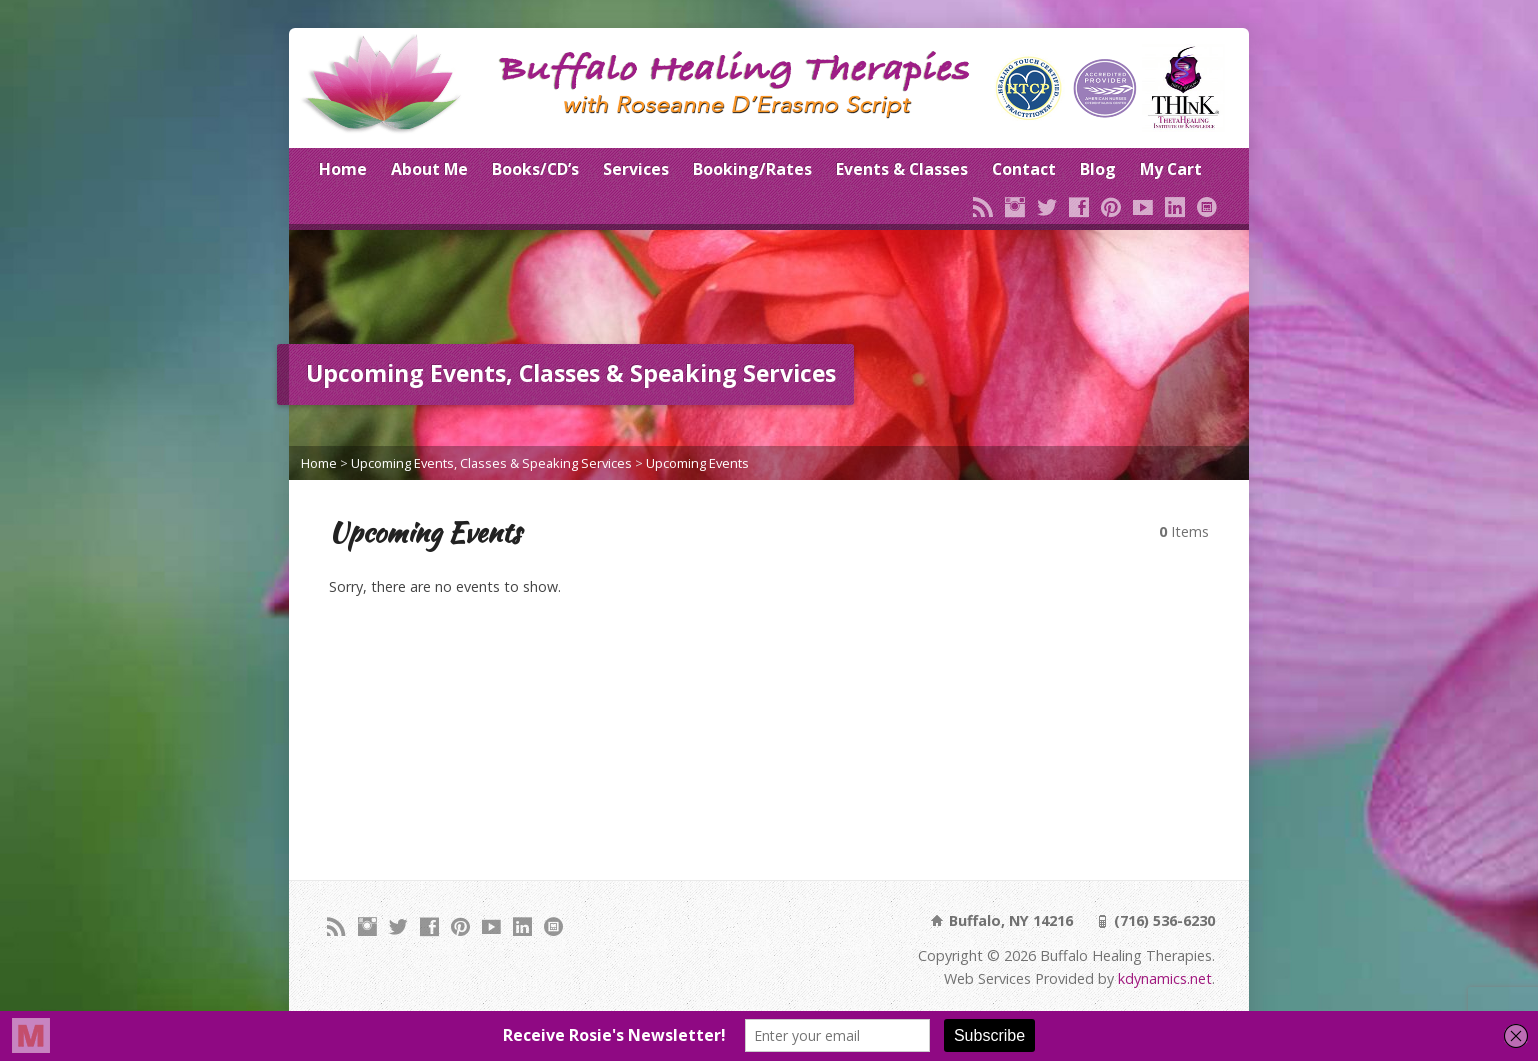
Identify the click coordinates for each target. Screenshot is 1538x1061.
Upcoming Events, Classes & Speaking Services (491, 463)
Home (343, 169)
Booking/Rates (752, 169)
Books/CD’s (535, 169)
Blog (1098, 169)
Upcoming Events (697, 463)
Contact (1024, 169)
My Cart (1171, 169)
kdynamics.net (1165, 978)
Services (636, 169)
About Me (429, 169)
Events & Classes (902, 169)
